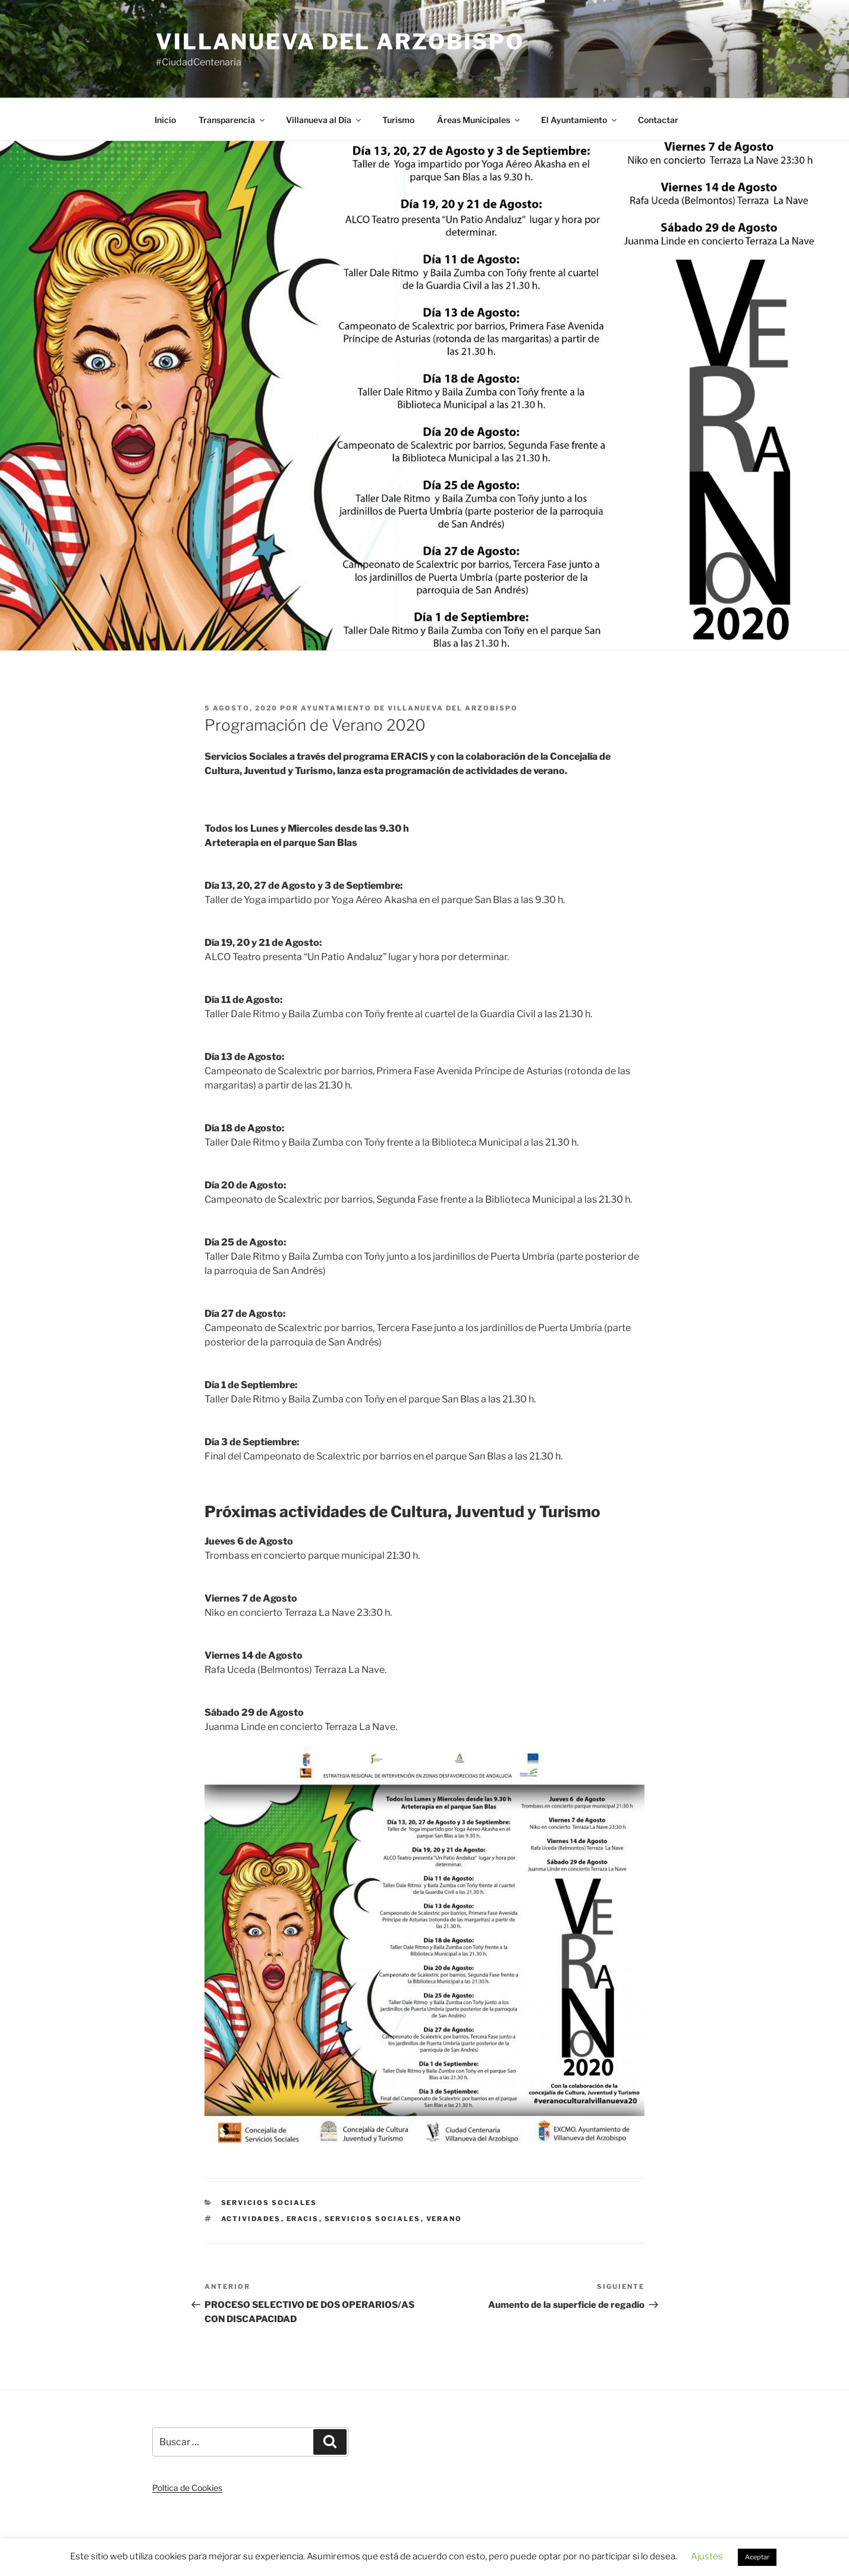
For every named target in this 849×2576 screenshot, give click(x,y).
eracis (303, 2219)
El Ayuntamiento (579, 120)
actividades (251, 2219)
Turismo (398, 120)
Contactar (658, 120)
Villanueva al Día (324, 120)
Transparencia (232, 120)
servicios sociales (373, 2219)
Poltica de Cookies (187, 2488)
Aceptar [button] (757, 2557)
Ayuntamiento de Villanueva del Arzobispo (409, 708)
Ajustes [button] (707, 2556)
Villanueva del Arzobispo (340, 42)
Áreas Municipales (479, 120)
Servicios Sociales (269, 2202)
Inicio (165, 120)
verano (444, 2219)
